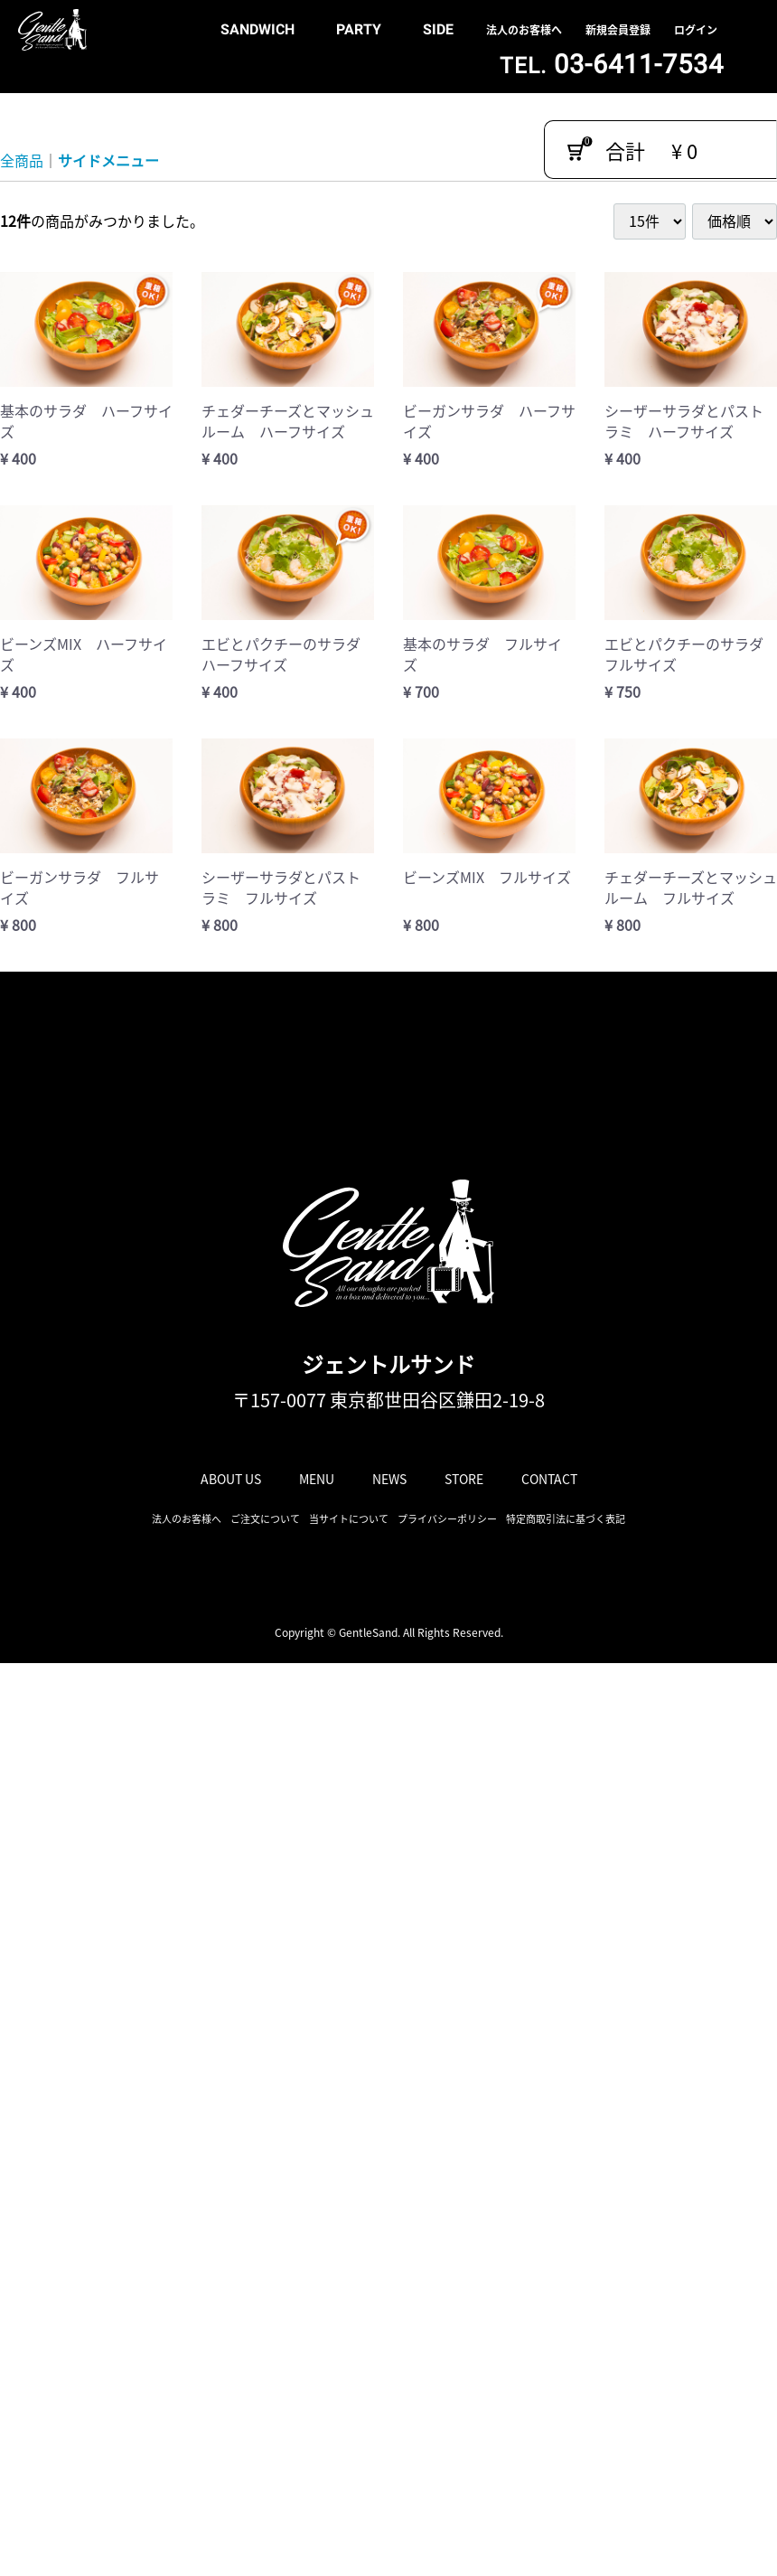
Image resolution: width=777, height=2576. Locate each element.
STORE (464, 1479)
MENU (316, 1479)
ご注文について (265, 1519)
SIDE (438, 29)
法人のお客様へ (524, 30)
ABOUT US (231, 1479)
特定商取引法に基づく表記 (565, 1519)
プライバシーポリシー (447, 1519)
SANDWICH (257, 29)
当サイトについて (348, 1519)
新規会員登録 (618, 30)
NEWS (389, 1479)
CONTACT (549, 1479)
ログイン (695, 30)
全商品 (21, 160)
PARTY (358, 29)
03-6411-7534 (612, 64)
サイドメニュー (108, 160)
